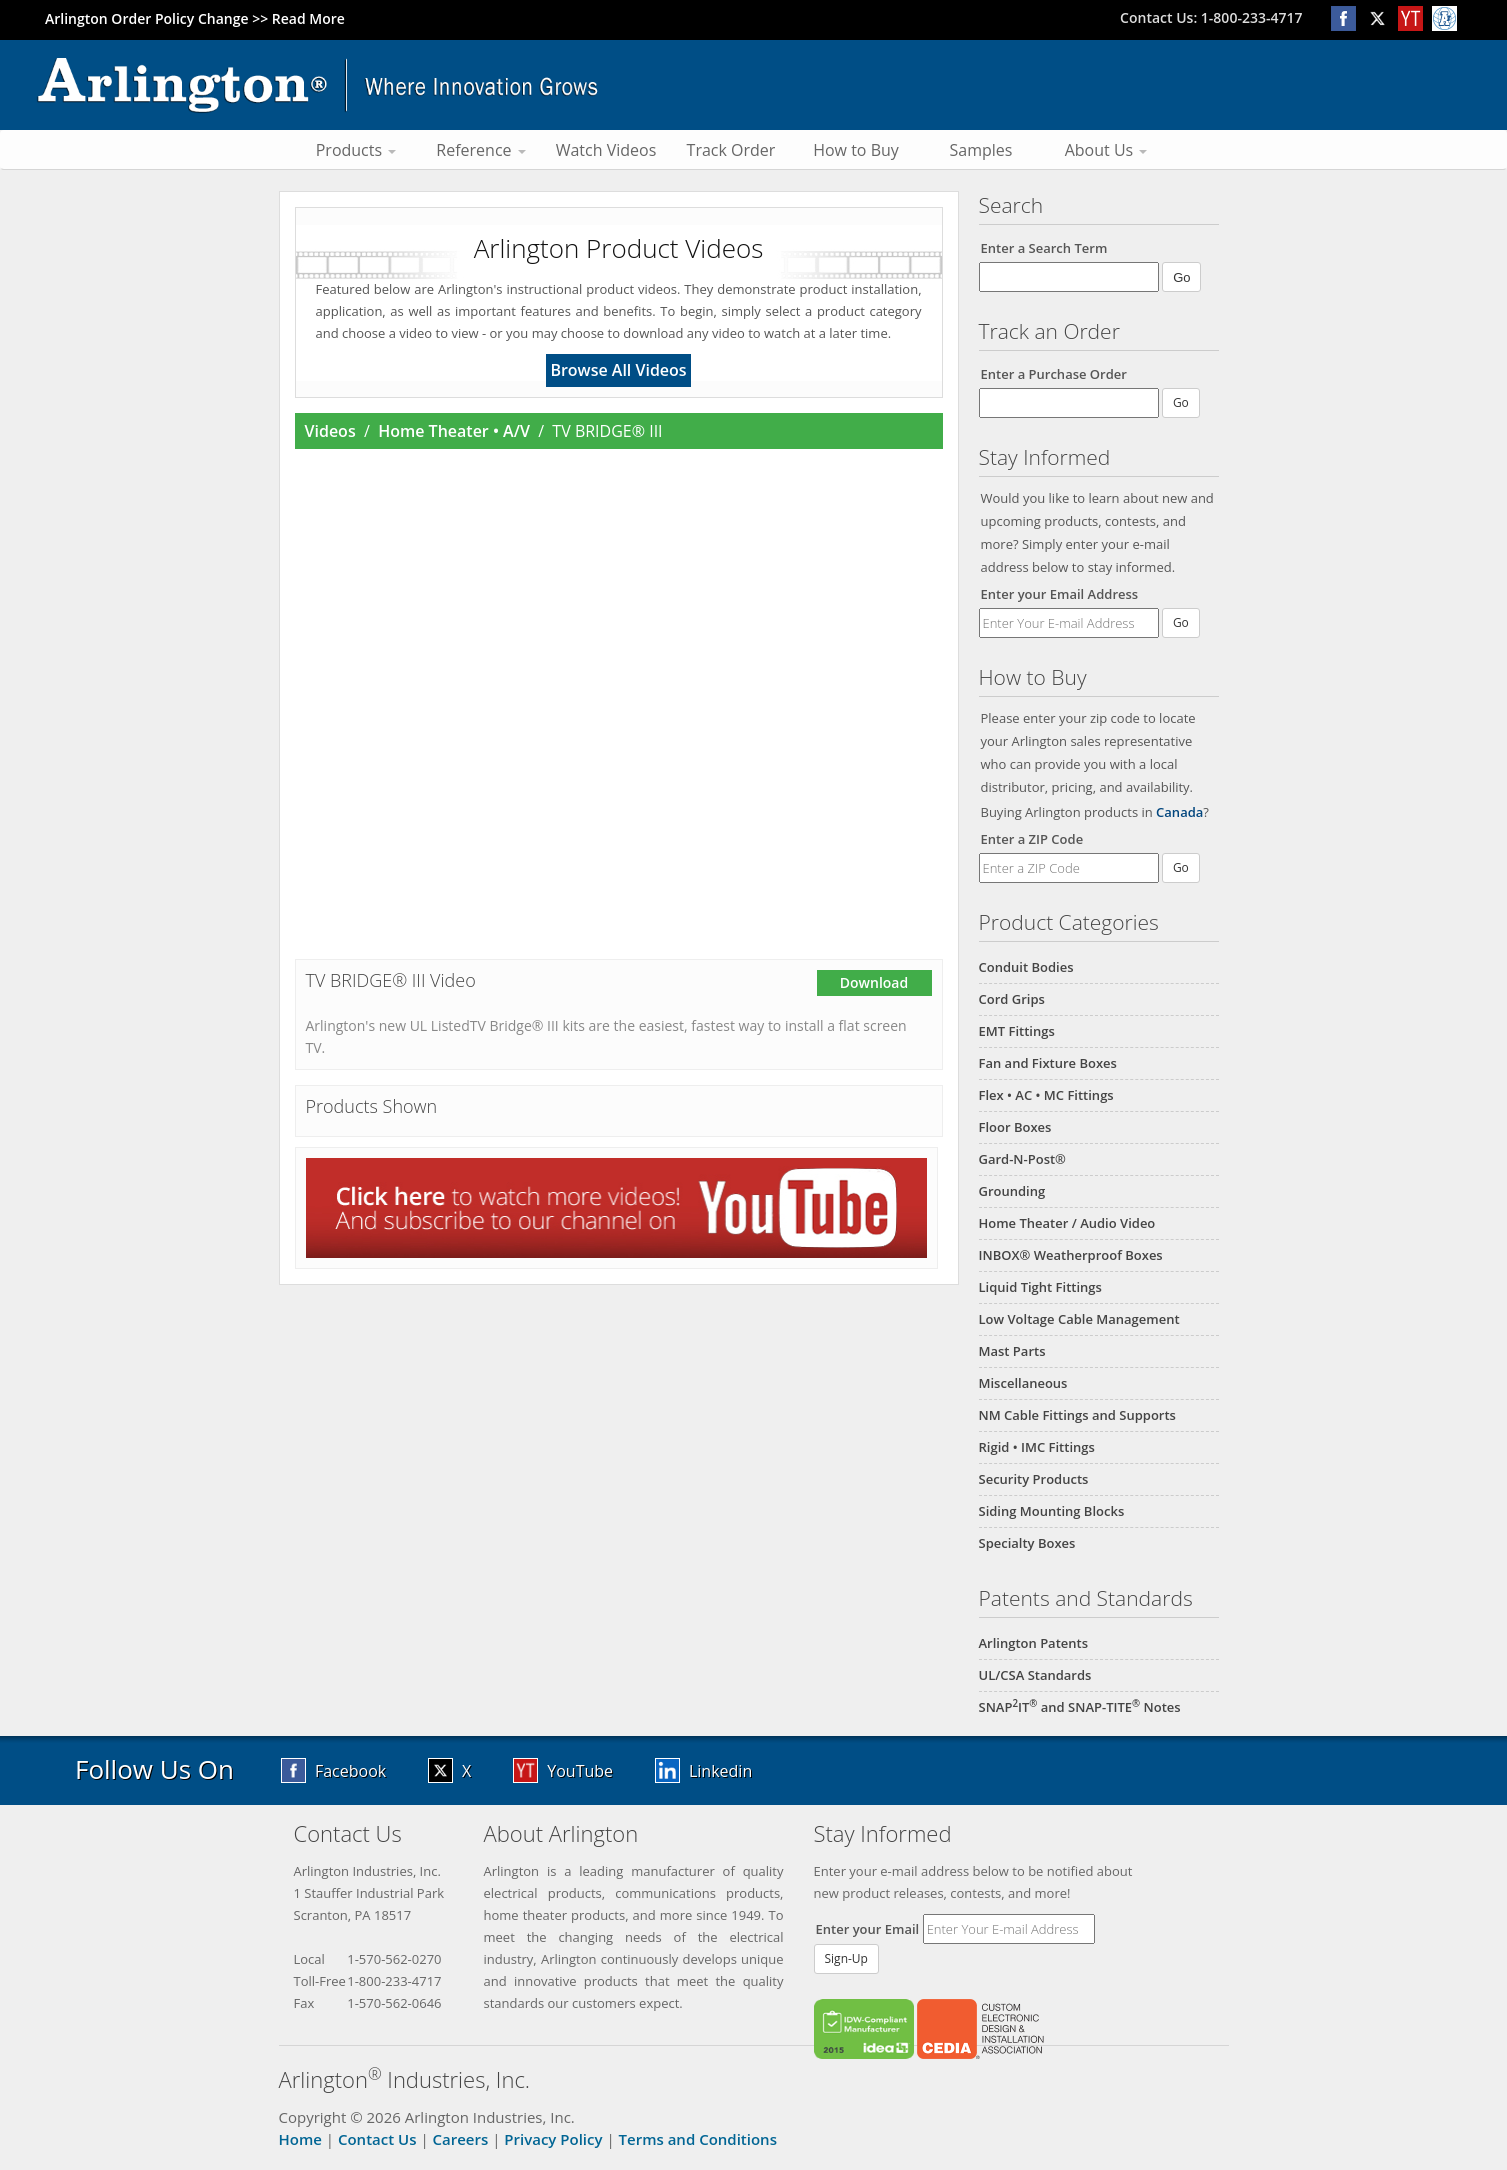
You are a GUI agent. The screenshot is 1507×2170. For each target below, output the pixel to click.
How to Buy (856, 150)
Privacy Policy (553, 2139)
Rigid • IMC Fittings (1037, 1447)
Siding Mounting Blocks (1052, 1511)
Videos (330, 431)
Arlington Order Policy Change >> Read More (195, 18)
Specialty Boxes (1027, 1543)
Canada (1179, 812)
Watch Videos (606, 150)
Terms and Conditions (698, 2139)
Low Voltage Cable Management (1079, 1319)
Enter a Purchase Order (1054, 374)
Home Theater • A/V (454, 431)
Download (874, 982)
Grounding (1012, 1191)
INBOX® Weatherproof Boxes (1071, 1255)
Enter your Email (868, 1929)
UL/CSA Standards (1035, 1675)
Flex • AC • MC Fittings (1046, 1095)
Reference (480, 150)
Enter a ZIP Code (1032, 839)
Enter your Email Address (1060, 594)
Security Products (1034, 1479)
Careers (461, 2139)
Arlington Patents (1034, 1643)
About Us (1106, 150)
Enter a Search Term (1044, 248)
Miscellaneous (1023, 1383)
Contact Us (377, 2139)
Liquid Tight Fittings (1040, 1287)
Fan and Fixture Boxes (1048, 1063)
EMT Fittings (1017, 1031)
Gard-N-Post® (1022, 1159)
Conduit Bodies (1026, 967)
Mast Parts (1012, 1351)
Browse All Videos (618, 370)
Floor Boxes (1015, 1127)
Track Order (731, 150)
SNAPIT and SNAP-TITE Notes (1080, 1707)
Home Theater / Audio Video (1067, 1223)
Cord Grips (1012, 999)
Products (356, 150)
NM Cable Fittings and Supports (1077, 1415)
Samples (981, 150)
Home (300, 2139)
